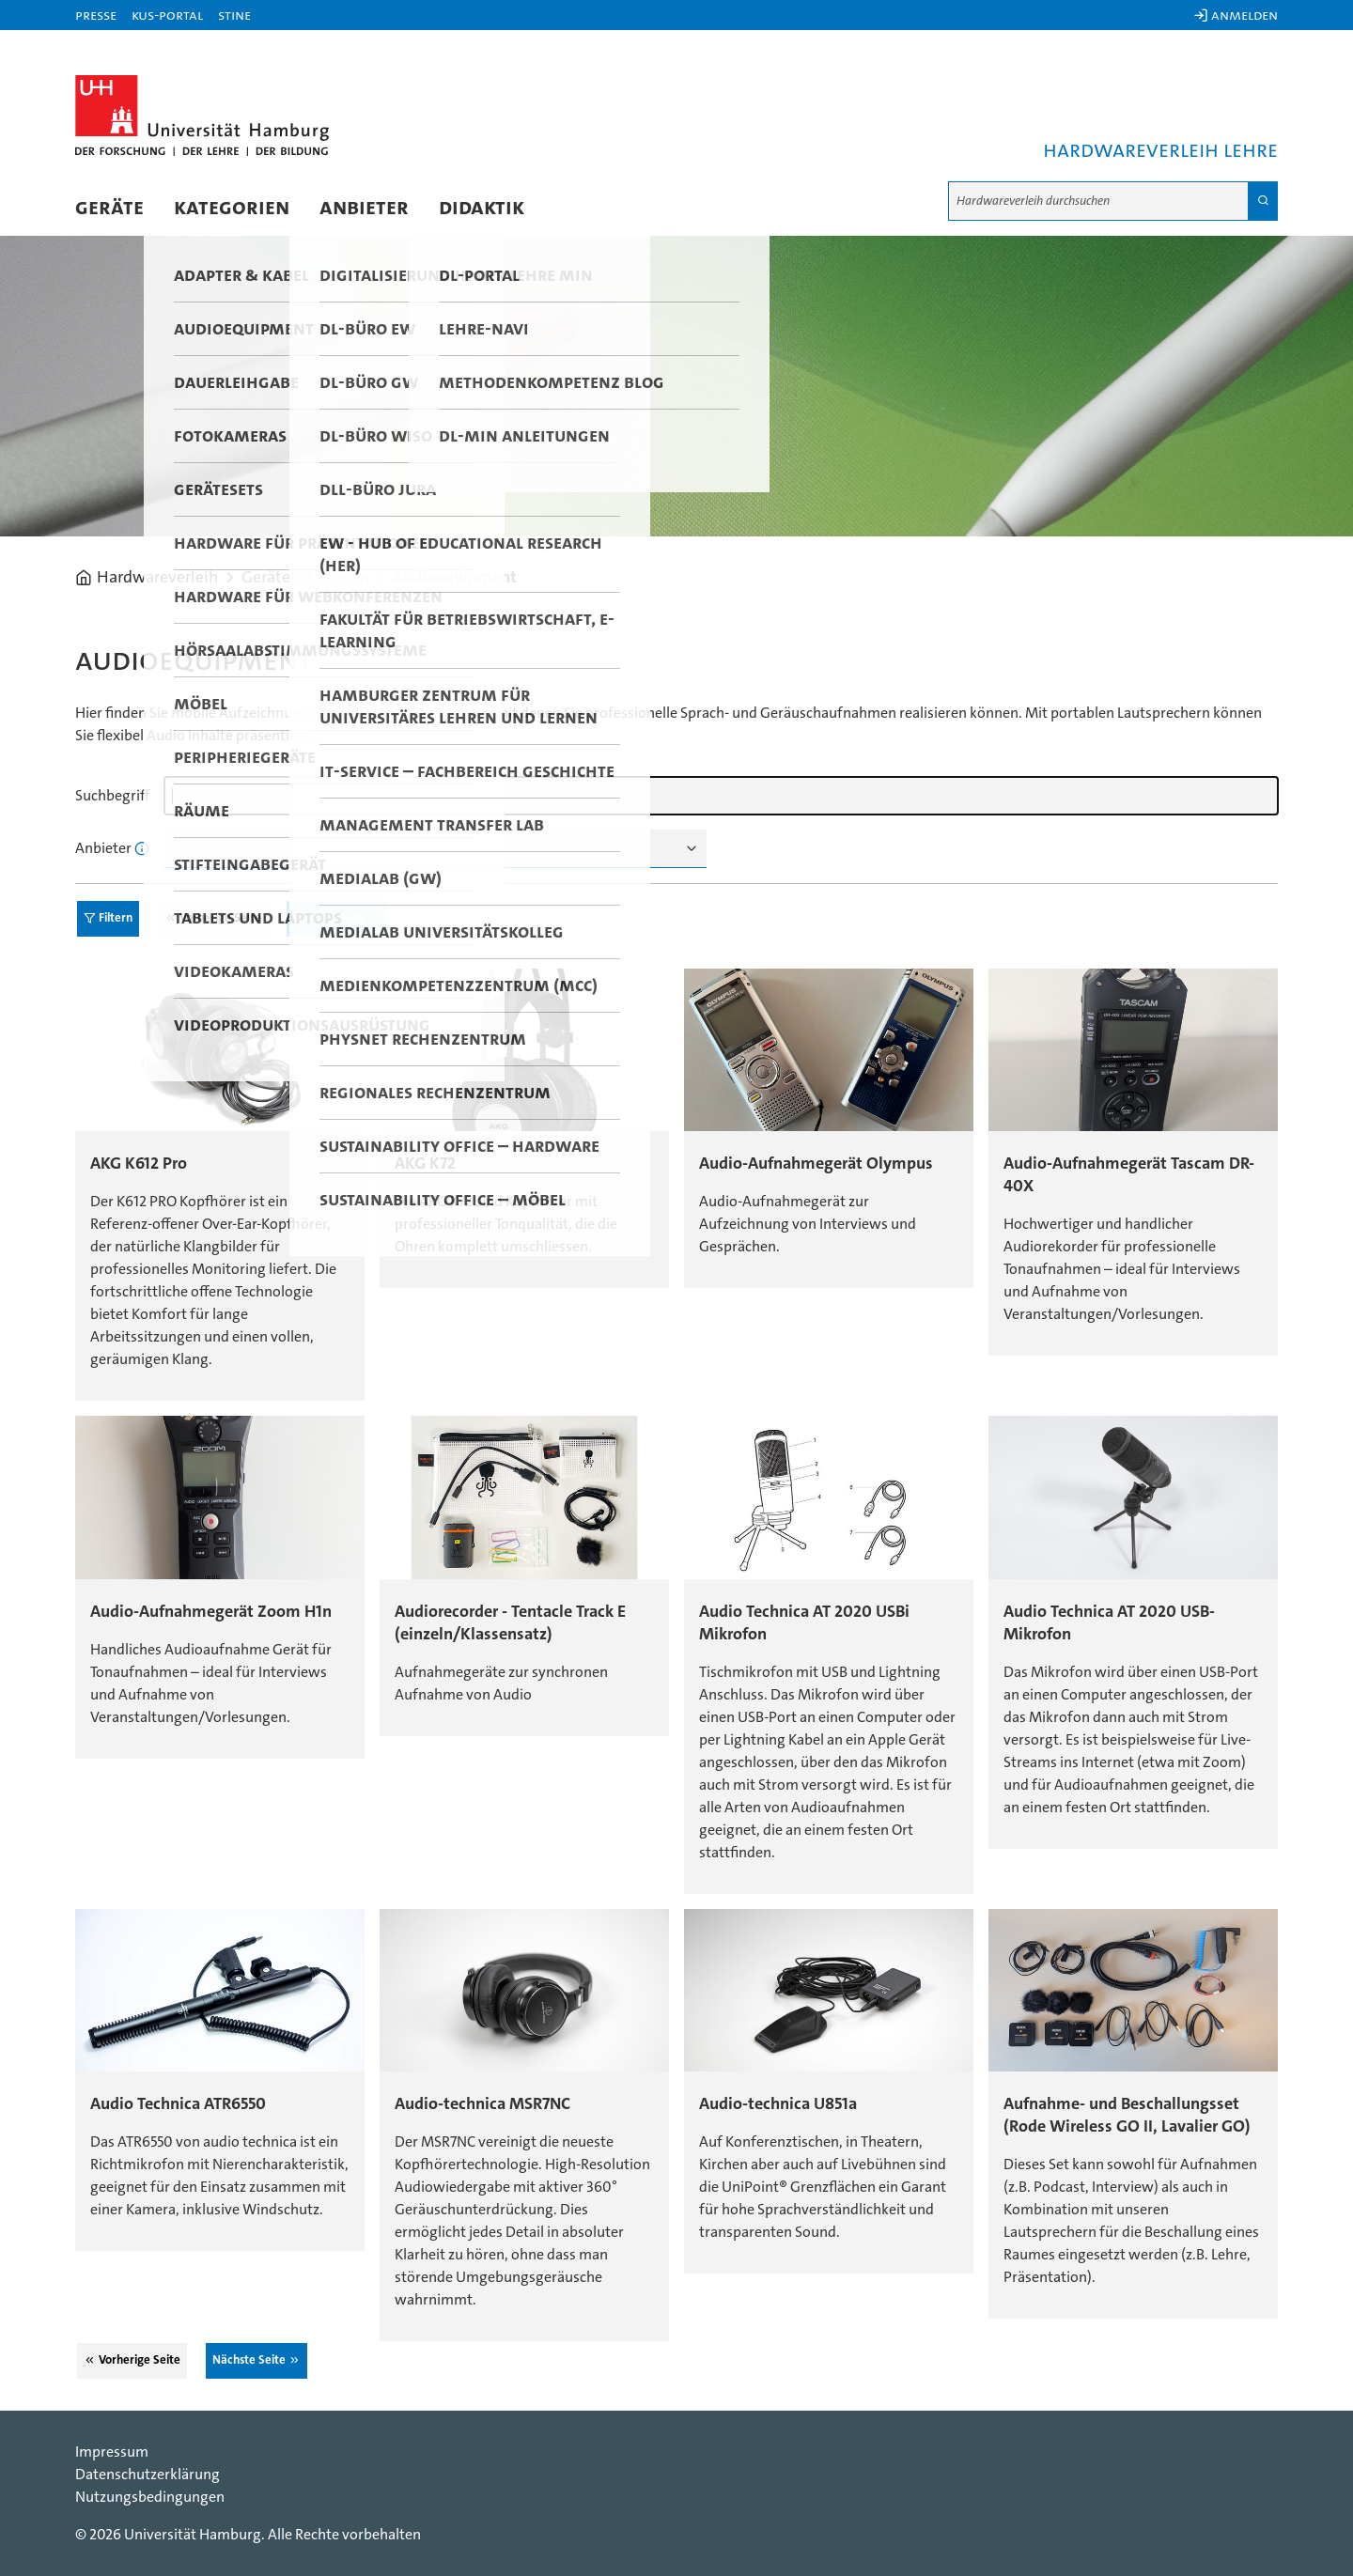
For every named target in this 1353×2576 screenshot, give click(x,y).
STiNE (234, 15)
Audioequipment (455, 577)
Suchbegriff (112, 795)
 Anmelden (1235, 15)
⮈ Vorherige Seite (212, 918)
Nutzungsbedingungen (150, 2497)
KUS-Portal (167, 15)
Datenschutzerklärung (147, 2474)
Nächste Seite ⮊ (337, 918)
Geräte (109, 207)
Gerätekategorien (305, 577)
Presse (96, 15)
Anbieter (364, 207)
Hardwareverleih (157, 577)
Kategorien (231, 207)
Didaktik (481, 207)
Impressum (111, 2452)
